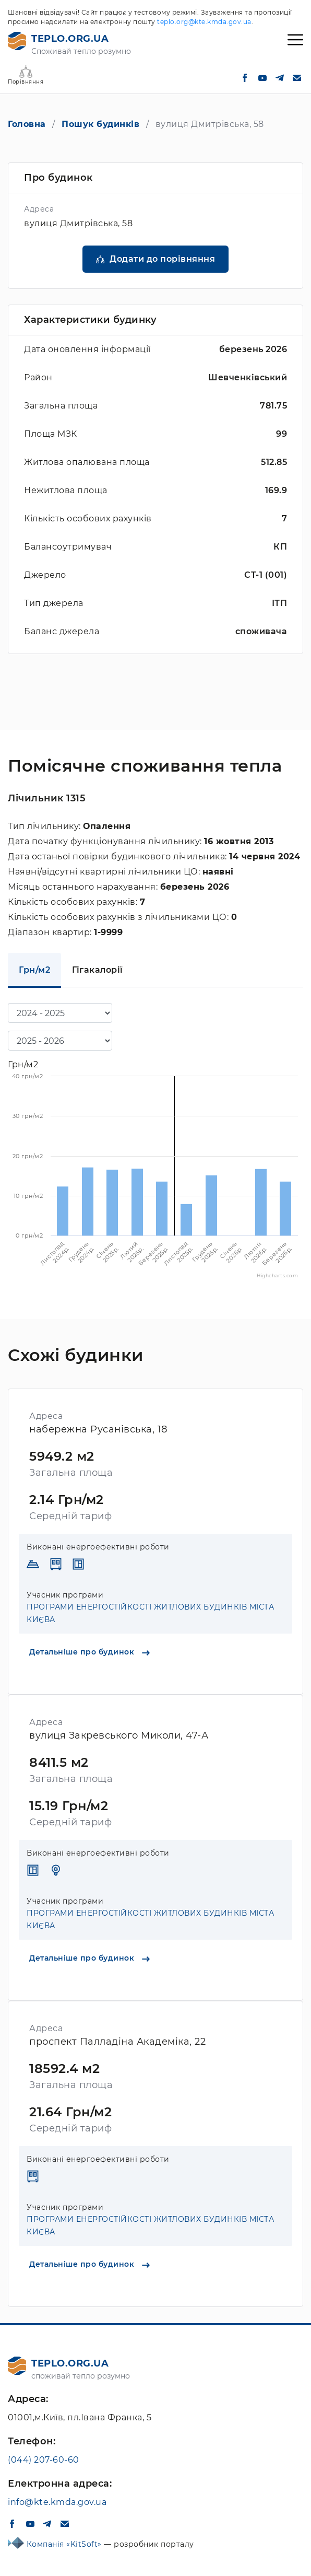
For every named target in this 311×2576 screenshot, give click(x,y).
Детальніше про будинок (89, 1652)
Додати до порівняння (162, 259)
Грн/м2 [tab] (34, 970)
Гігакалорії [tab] (97, 970)
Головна (27, 124)
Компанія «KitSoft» (65, 2544)
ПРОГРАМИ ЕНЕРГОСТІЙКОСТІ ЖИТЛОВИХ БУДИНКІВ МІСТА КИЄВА (150, 1613)
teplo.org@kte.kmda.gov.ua (204, 22)
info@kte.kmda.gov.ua (57, 2502)
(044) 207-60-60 (43, 2460)
